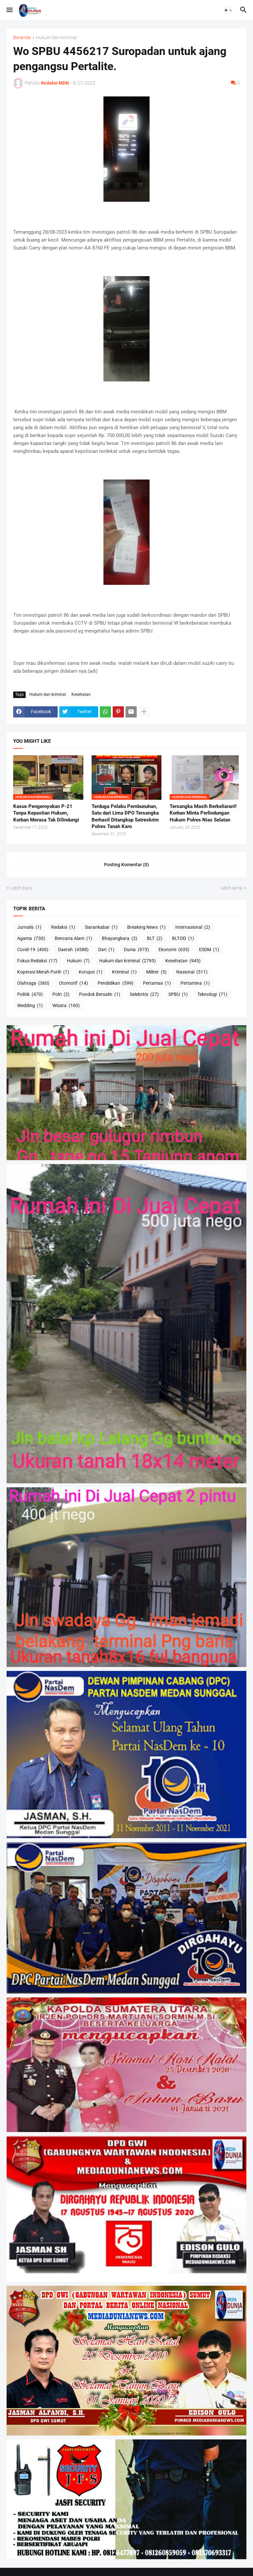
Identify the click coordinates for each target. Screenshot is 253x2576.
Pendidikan (115, 983)
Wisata (66, 1005)
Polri (61, 994)
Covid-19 (32, 950)
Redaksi (63, 927)
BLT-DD (183, 938)
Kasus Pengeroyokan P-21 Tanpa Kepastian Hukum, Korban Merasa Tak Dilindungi (46, 813)
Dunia (136, 950)
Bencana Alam (73, 938)
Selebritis (144, 994)
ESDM (209, 950)
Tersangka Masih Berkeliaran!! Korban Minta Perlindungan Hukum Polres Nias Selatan (203, 813)
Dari (106, 950)
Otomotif (73, 983)
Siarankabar (101, 927)
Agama (31, 938)
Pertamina (195, 983)
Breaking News (146, 927)
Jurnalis (29, 927)
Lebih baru (21, 888)
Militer (156, 972)
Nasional (192, 972)
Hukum (78, 961)
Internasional (192, 927)
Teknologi (212, 994)
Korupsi (90, 972)
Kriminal (124, 972)
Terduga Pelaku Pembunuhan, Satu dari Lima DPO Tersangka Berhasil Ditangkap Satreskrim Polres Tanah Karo (125, 816)
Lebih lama (231, 888)
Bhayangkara (119, 938)
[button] (9, 10)
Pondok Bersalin (99, 994)
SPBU (178, 994)
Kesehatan (81, 694)
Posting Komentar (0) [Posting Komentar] (126, 864)
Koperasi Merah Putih (43, 972)
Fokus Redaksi (37, 961)
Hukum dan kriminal (56, 37)
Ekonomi (173, 950)
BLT (154, 938)
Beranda (22, 37)
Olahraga (33, 983)
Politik (30, 994)
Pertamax (157, 983)
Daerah (73, 950)
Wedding (30, 1005)
